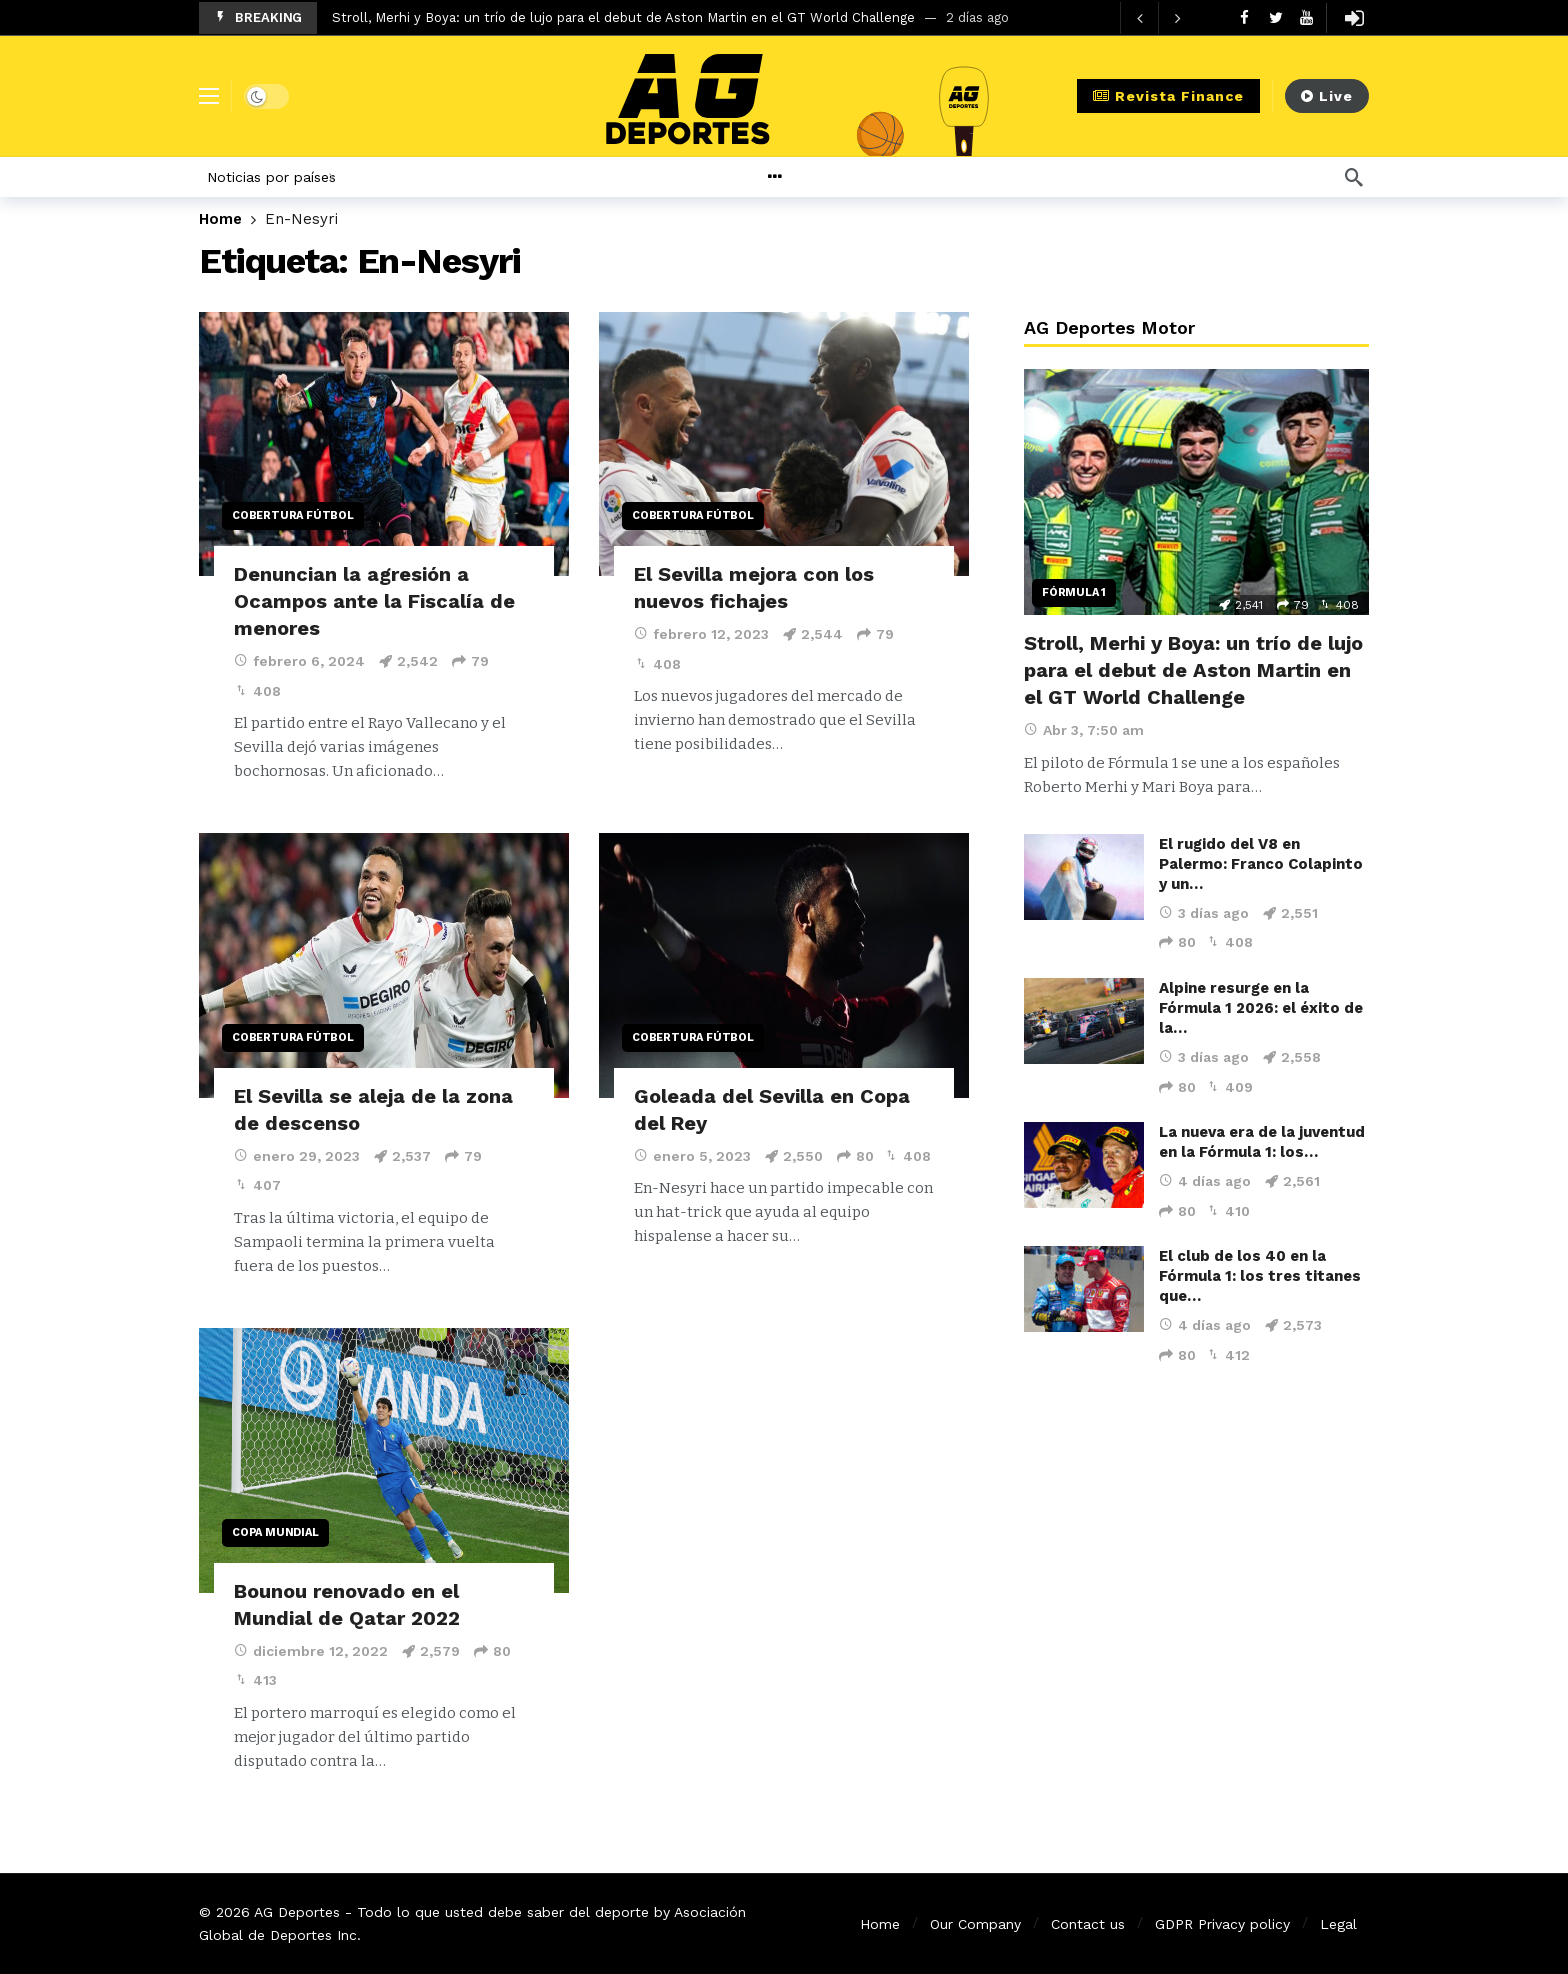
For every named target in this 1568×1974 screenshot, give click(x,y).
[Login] (1354, 18)
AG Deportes (297, 1912)
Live (1327, 96)
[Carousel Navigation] (1158, 18)
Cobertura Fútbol (293, 515)
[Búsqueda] (1354, 177)
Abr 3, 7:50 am (1084, 730)
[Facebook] (1244, 17)
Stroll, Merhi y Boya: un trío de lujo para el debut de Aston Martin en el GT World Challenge (623, 17)
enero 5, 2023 (692, 1156)
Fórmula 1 (1074, 592)
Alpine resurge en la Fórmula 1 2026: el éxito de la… (1261, 1008)
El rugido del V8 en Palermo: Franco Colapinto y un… (1261, 864)
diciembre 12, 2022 (311, 1651)
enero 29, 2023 (297, 1156)
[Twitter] (1275, 17)
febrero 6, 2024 (299, 661)
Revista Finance (1168, 96)
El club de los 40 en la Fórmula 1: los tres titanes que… (1260, 1276)
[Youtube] (1306, 17)
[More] (822, 177)
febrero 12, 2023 (701, 634)
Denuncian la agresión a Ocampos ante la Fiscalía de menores (374, 601)
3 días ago (1204, 913)
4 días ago (1205, 1181)
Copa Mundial (275, 1532)
